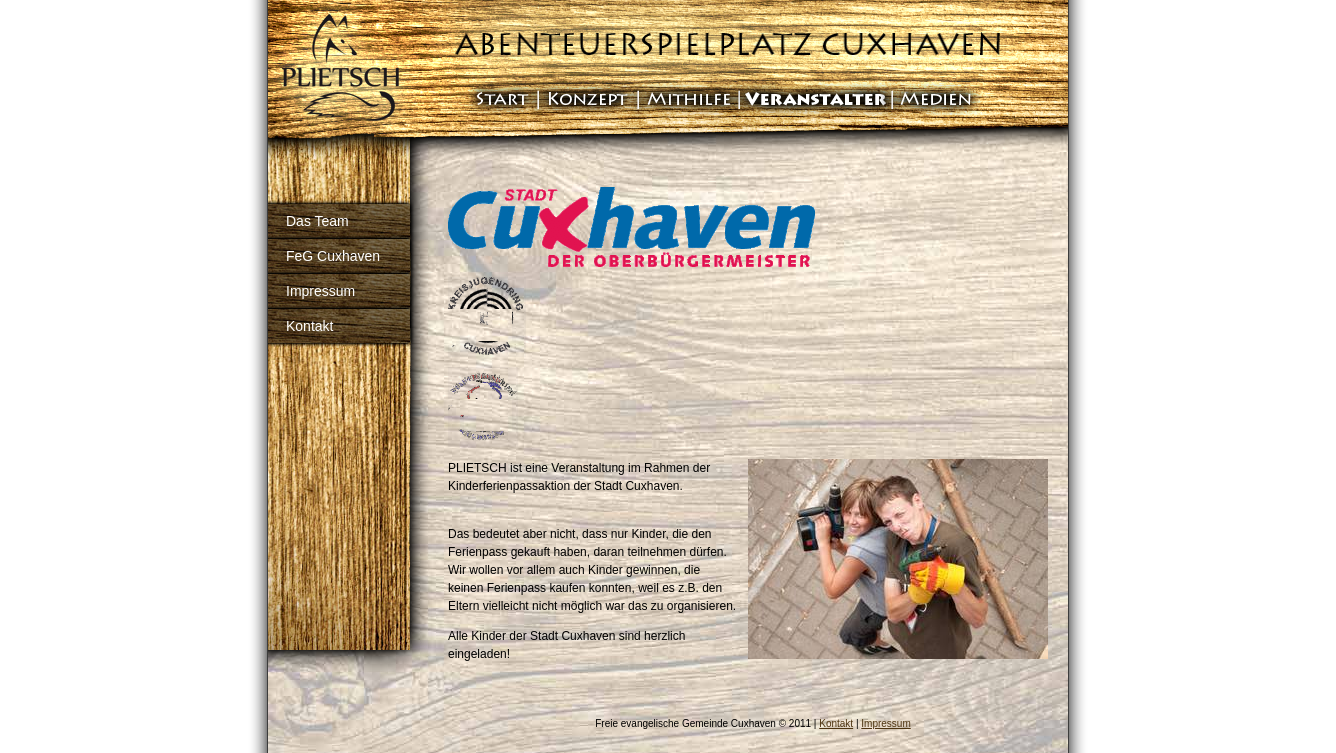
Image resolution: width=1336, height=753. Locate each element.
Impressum (320, 291)
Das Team (317, 221)
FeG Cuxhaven (333, 256)
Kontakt (309, 326)
